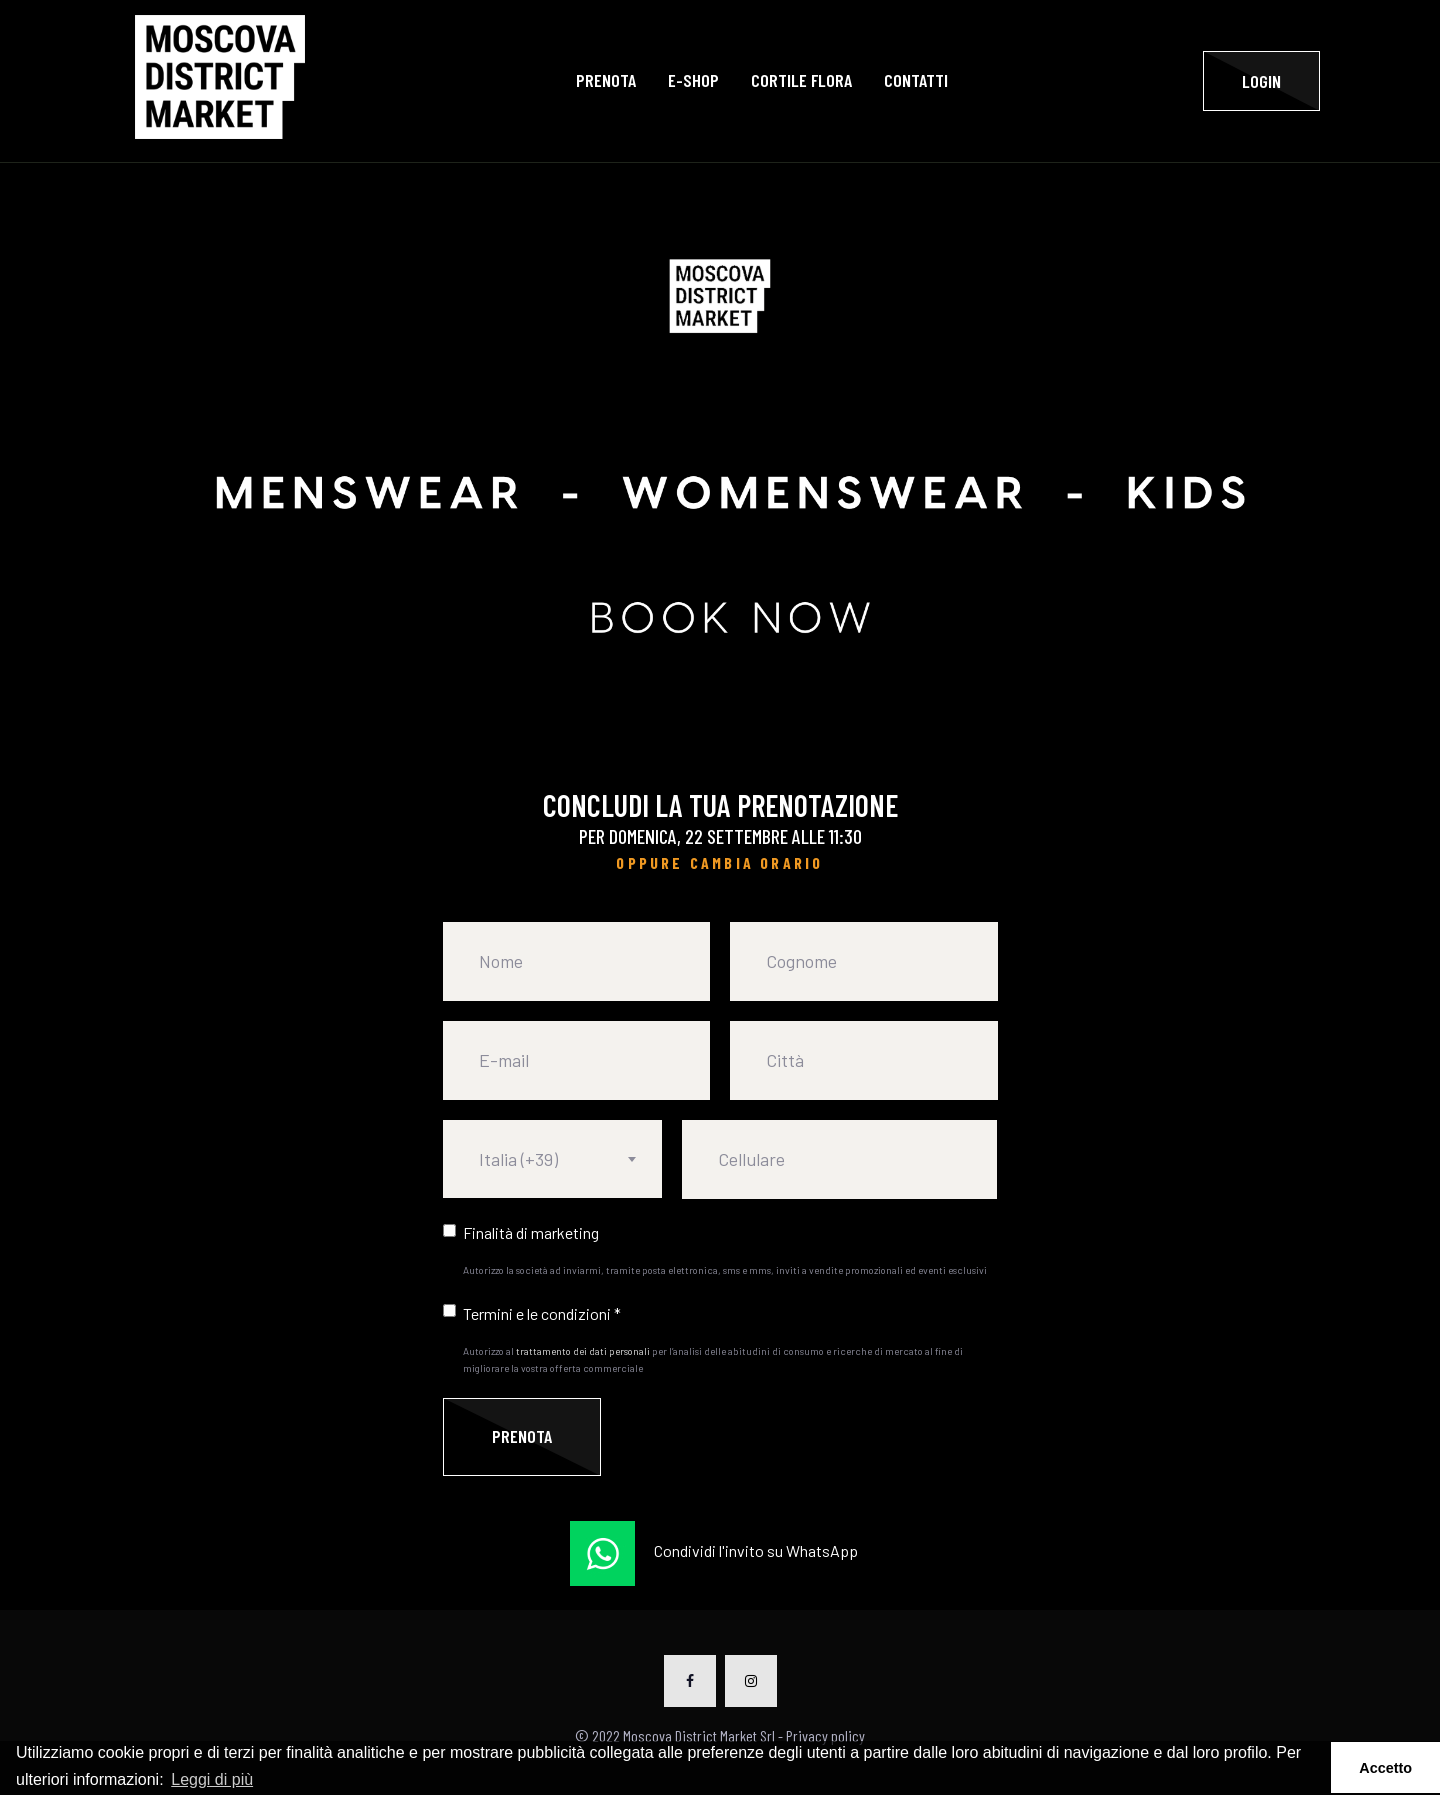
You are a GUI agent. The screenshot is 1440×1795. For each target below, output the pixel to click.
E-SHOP (693, 80)
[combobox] (553, 1159)
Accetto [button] (1385, 1768)
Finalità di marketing (531, 1232)
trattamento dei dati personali (583, 1351)
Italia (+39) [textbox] (518, 1159)
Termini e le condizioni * (542, 1313)
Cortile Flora (801, 80)
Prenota (606, 80)
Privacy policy (825, 1735)
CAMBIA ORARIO (757, 862)
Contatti (916, 80)
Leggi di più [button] (212, 1779)
